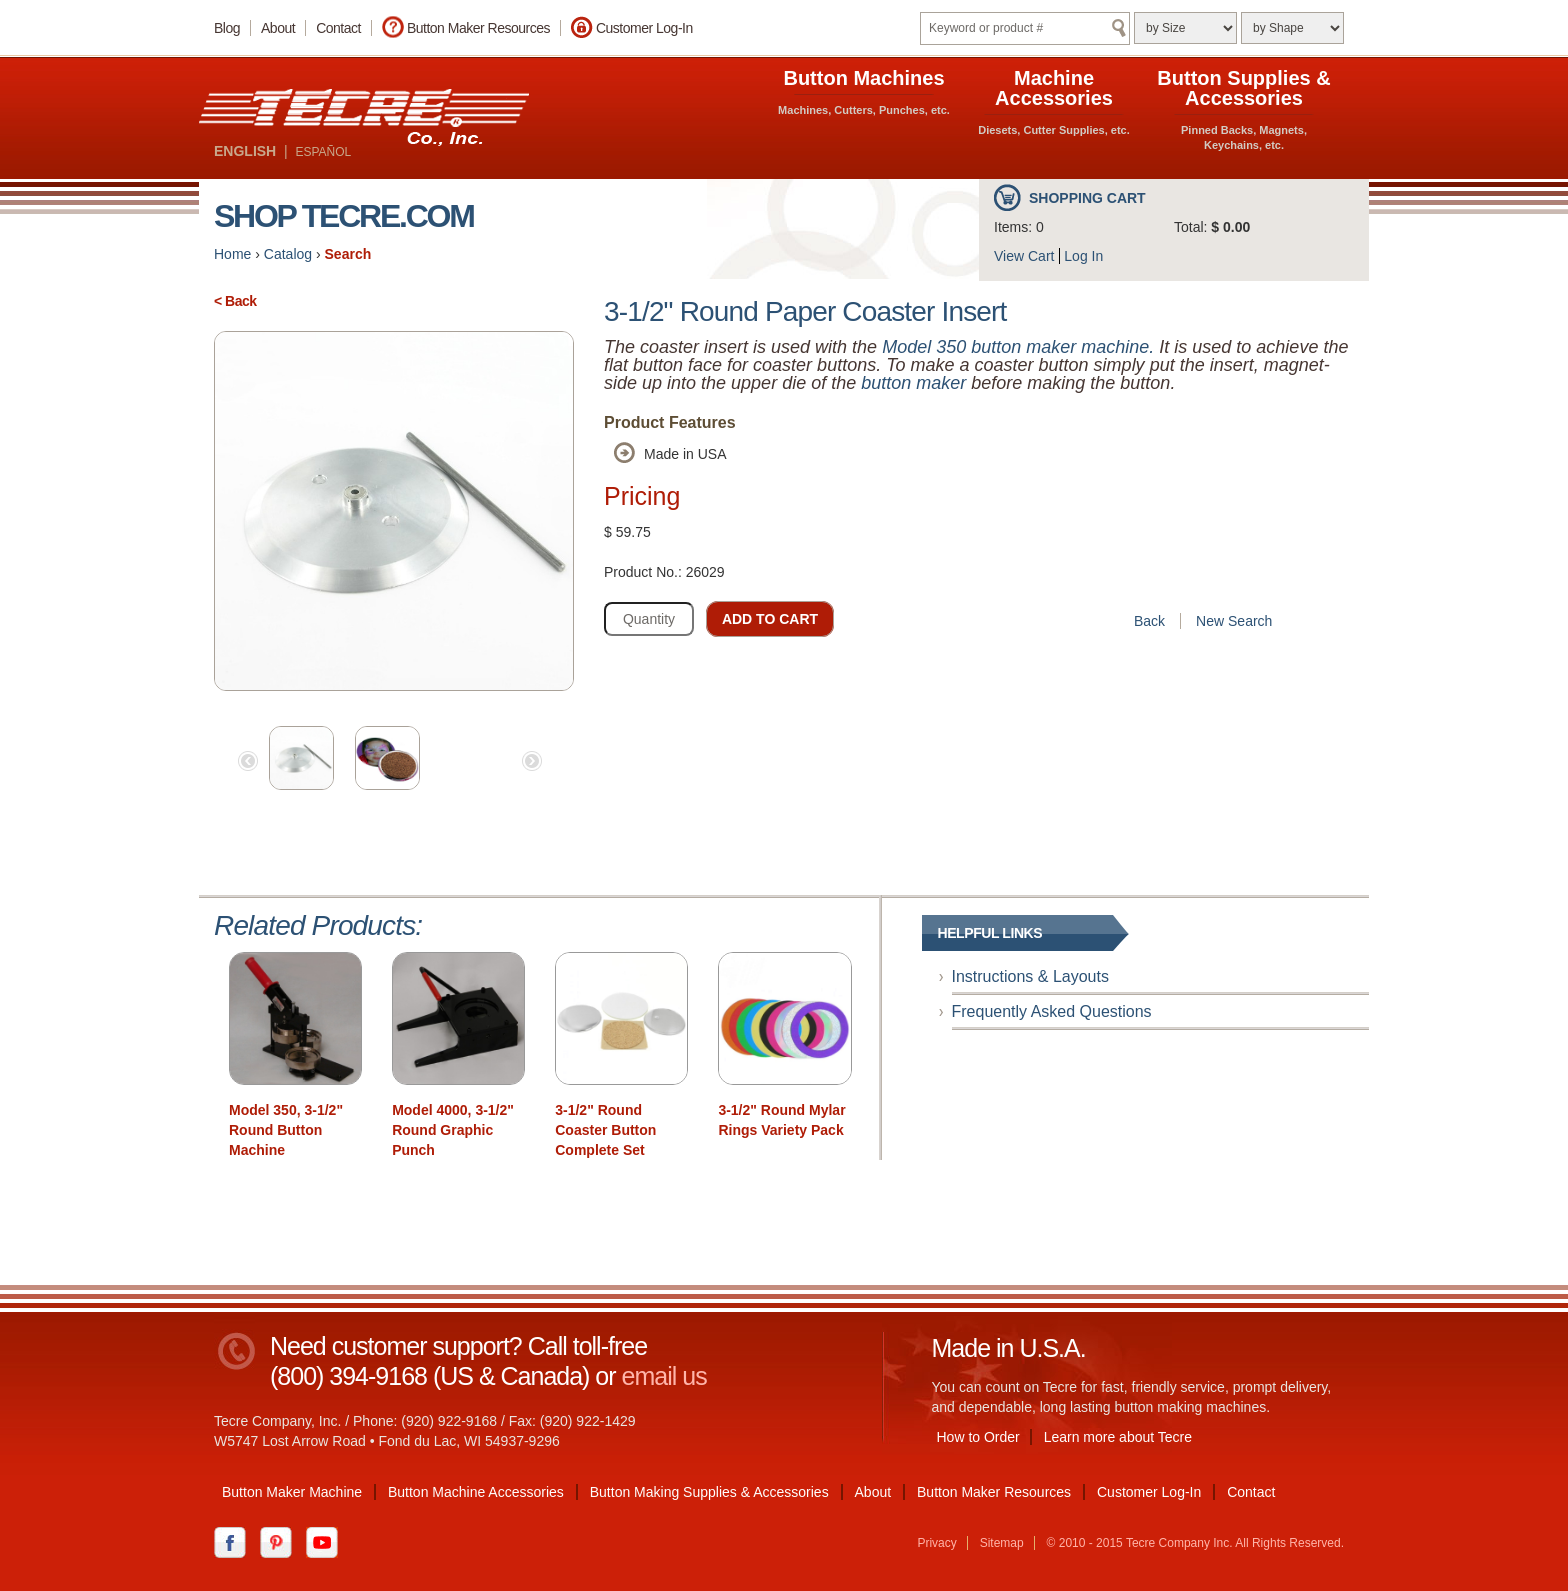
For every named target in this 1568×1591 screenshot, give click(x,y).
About (278, 28)
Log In (1083, 256)
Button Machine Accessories (476, 1492)
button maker (913, 383)
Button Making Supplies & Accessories (709, 1492)
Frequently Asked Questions (1052, 1011)
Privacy (936, 1543)
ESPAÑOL (323, 152)
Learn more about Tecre (1118, 1437)
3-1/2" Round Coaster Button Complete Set (605, 1130)
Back (1149, 621)
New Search (1234, 621)
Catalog (288, 254)
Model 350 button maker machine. (1018, 347)
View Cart (1024, 256)
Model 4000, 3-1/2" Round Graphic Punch (453, 1130)
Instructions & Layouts (1030, 976)
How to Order (978, 1437)
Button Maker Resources (478, 28)
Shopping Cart (1087, 198)
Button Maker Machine (292, 1492)
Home (232, 254)
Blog (227, 28)
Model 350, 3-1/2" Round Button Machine (286, 1130)
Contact (338, 28)
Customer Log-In (644, 28)
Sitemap (1002, 1543)
